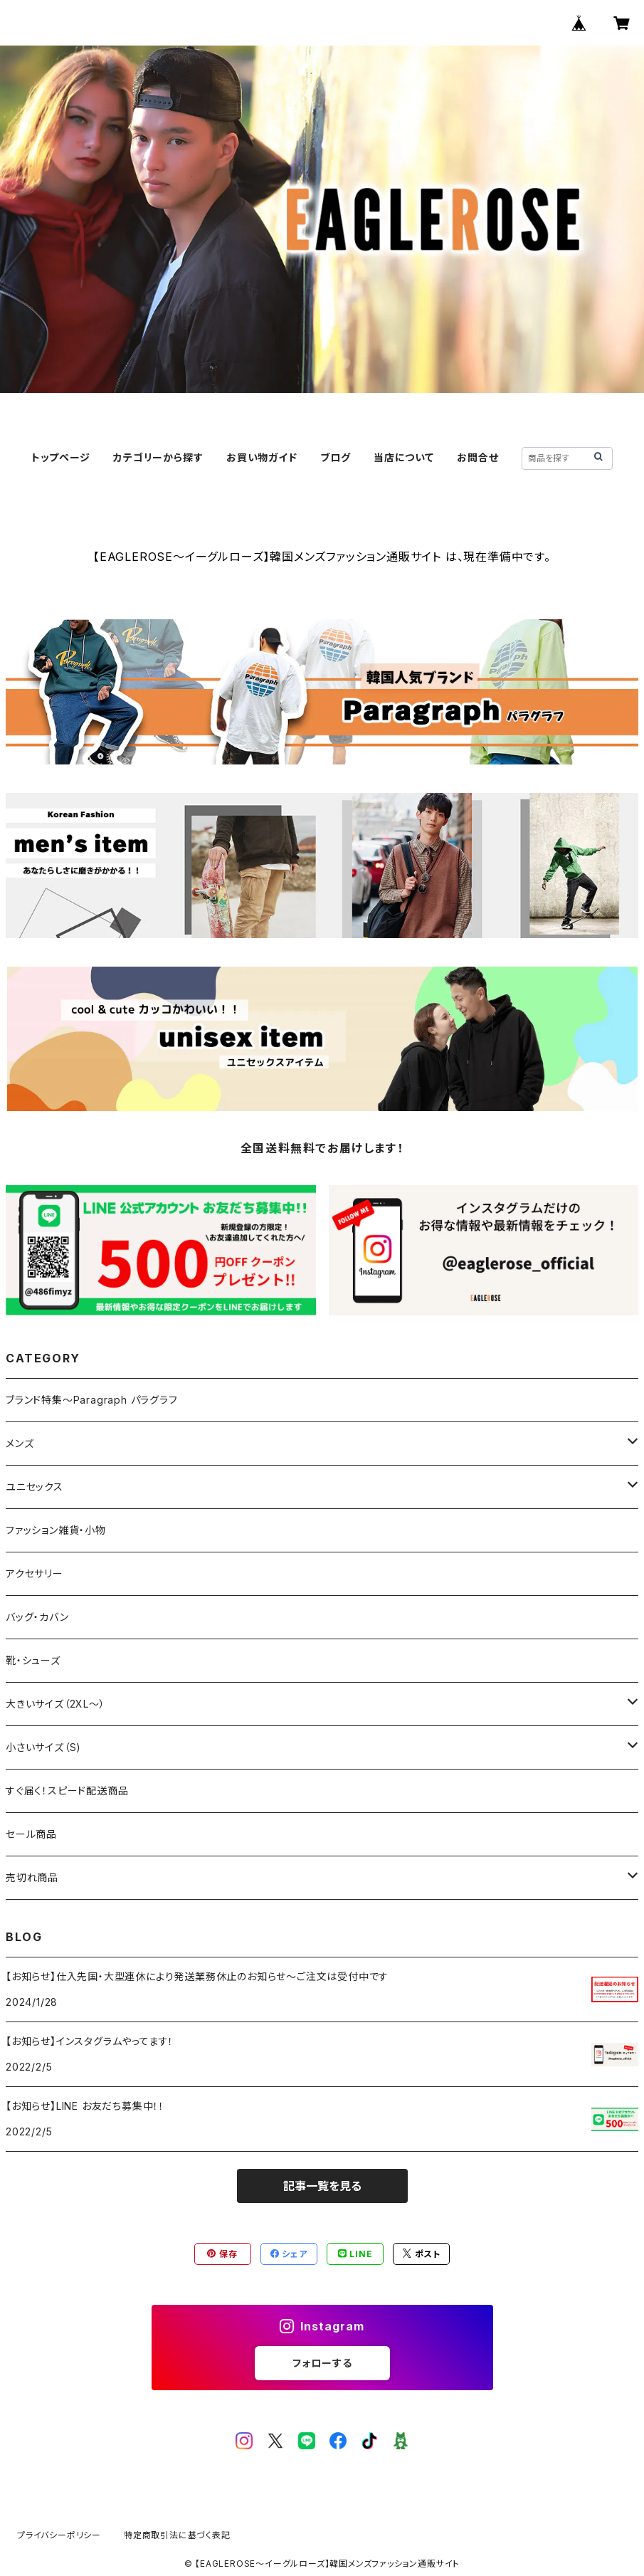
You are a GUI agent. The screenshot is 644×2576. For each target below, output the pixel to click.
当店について (404, 457)
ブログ (335, 457)
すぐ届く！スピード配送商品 (72, 1790)
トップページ (60, 457)
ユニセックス (34, 1487)
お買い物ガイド (261, 457)
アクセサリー (34, 1573)
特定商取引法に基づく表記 (177, 2535)
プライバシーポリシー (59, 2535)
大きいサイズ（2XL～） (55, 1704)
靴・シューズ (33, 1660)
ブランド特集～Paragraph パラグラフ (92, 1400)
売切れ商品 (32, 1877)
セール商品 (37, 1834)
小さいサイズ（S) (43, 1747)
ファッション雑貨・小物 (56, 1530)
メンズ (19, 1443)
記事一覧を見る (322, 2186)
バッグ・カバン (37, 1617)
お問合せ (477, 457)
